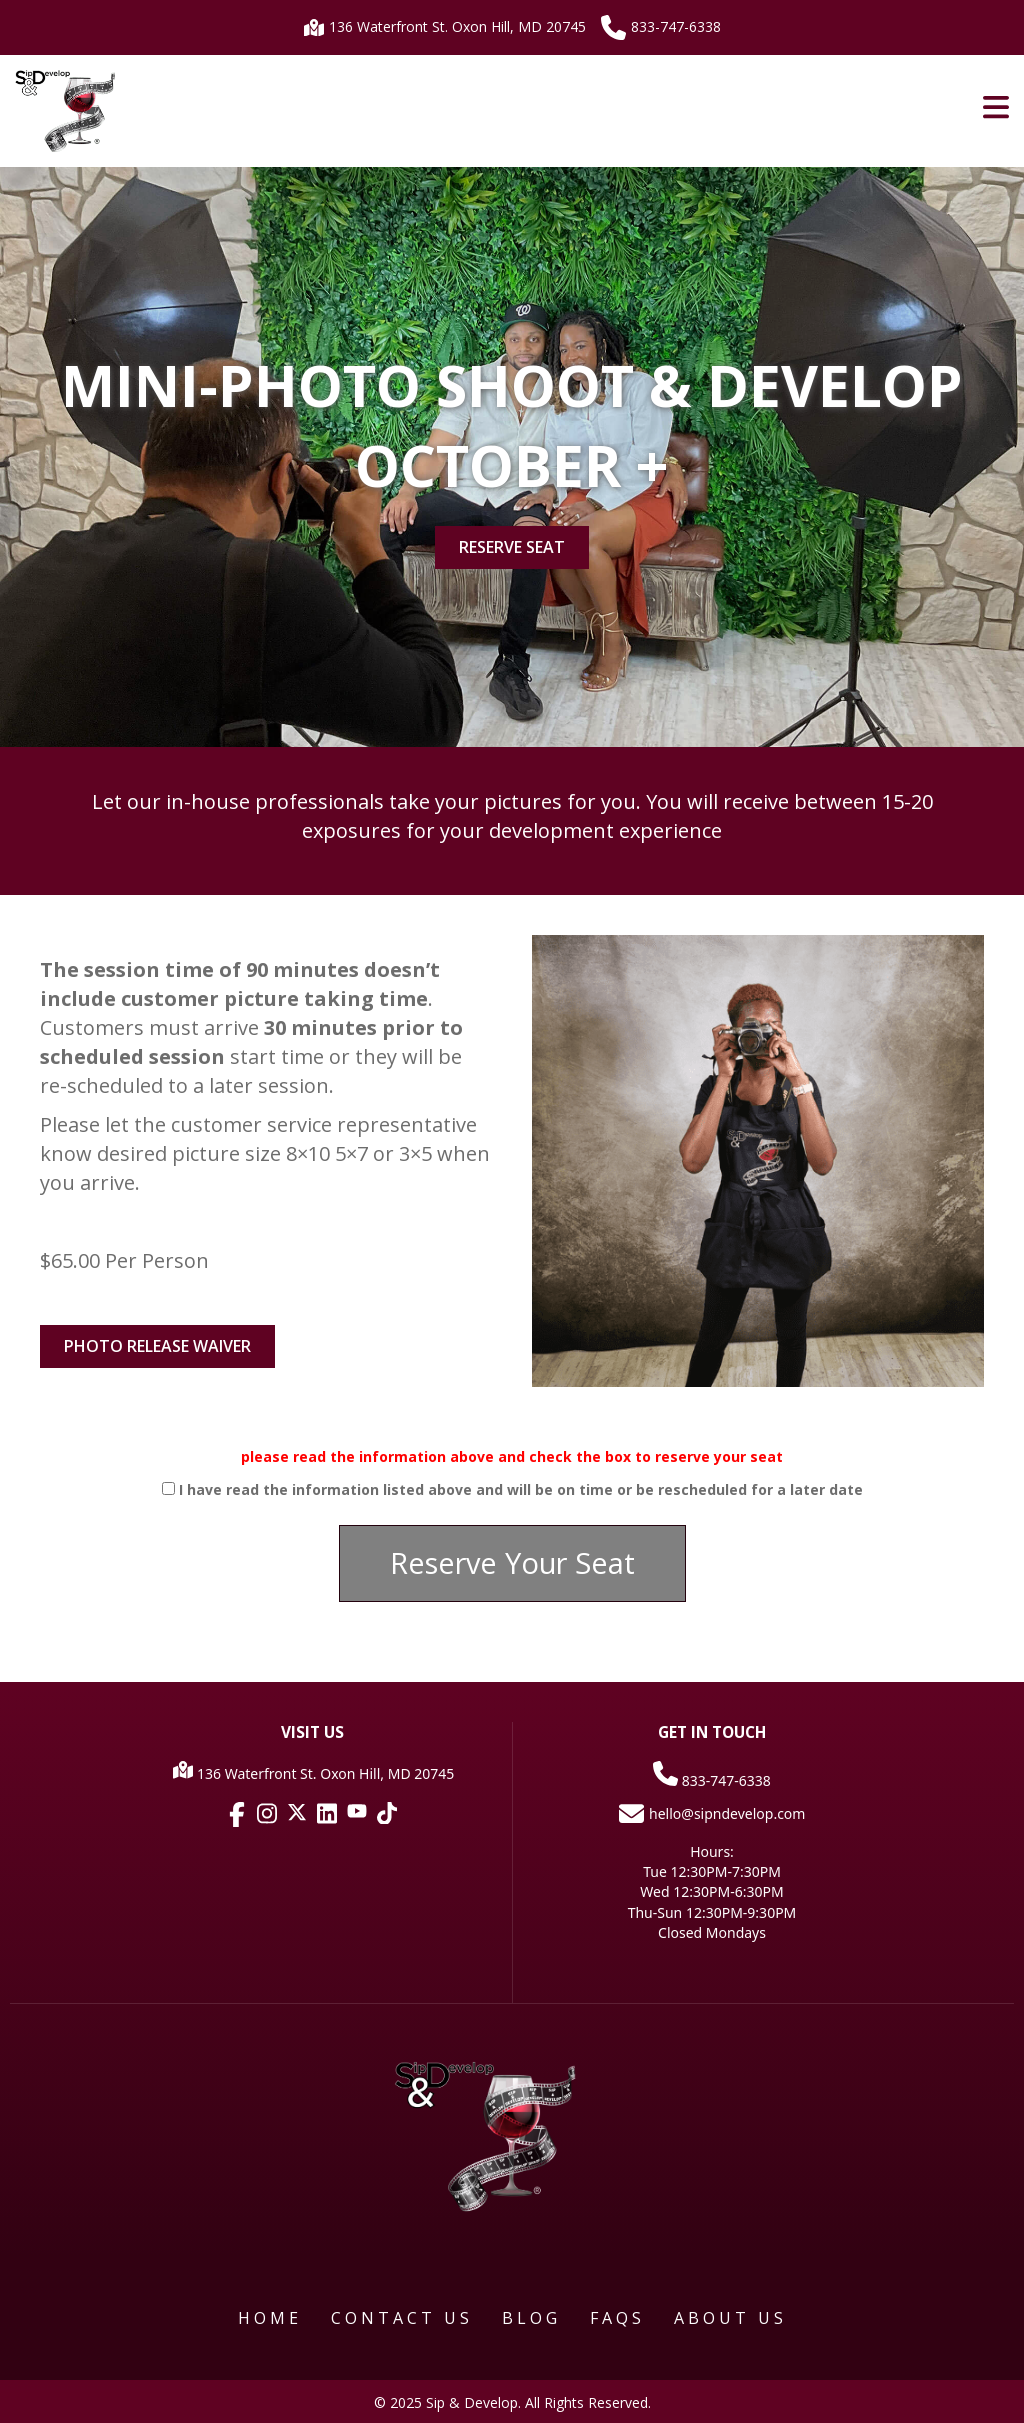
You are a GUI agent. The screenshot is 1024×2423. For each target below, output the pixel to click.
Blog (531, 2318)
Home (270, 2318)
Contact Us (402, 2318)
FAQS (617, 2318)
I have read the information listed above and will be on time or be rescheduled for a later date (521, 1489)
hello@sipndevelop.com (712, 1813)
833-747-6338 (661, 27)
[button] (512, 1563)
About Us (730, 2318)
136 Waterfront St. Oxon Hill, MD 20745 (445, 26)
